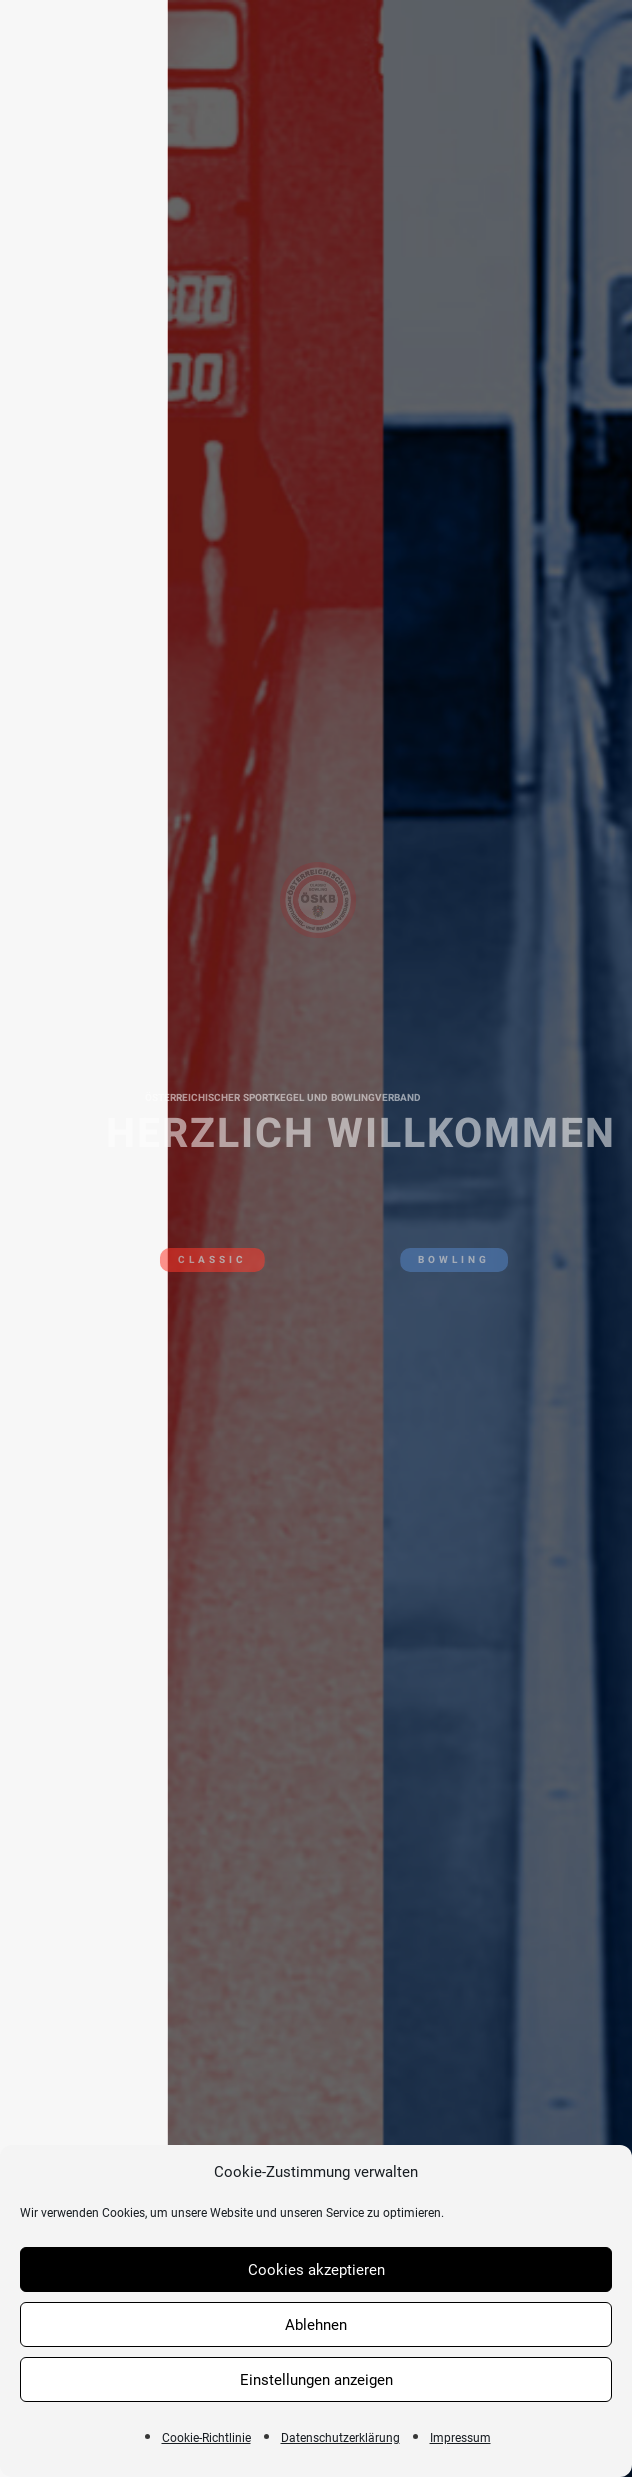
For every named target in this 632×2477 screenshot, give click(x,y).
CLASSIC (204, 1260)
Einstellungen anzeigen (316, 2380)
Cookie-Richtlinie (206, 2438)
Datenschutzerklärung (340, 2438)
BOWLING (462, 1260)
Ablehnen (316, 2325)
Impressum (460, 2438)
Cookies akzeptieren (316, 2270)
